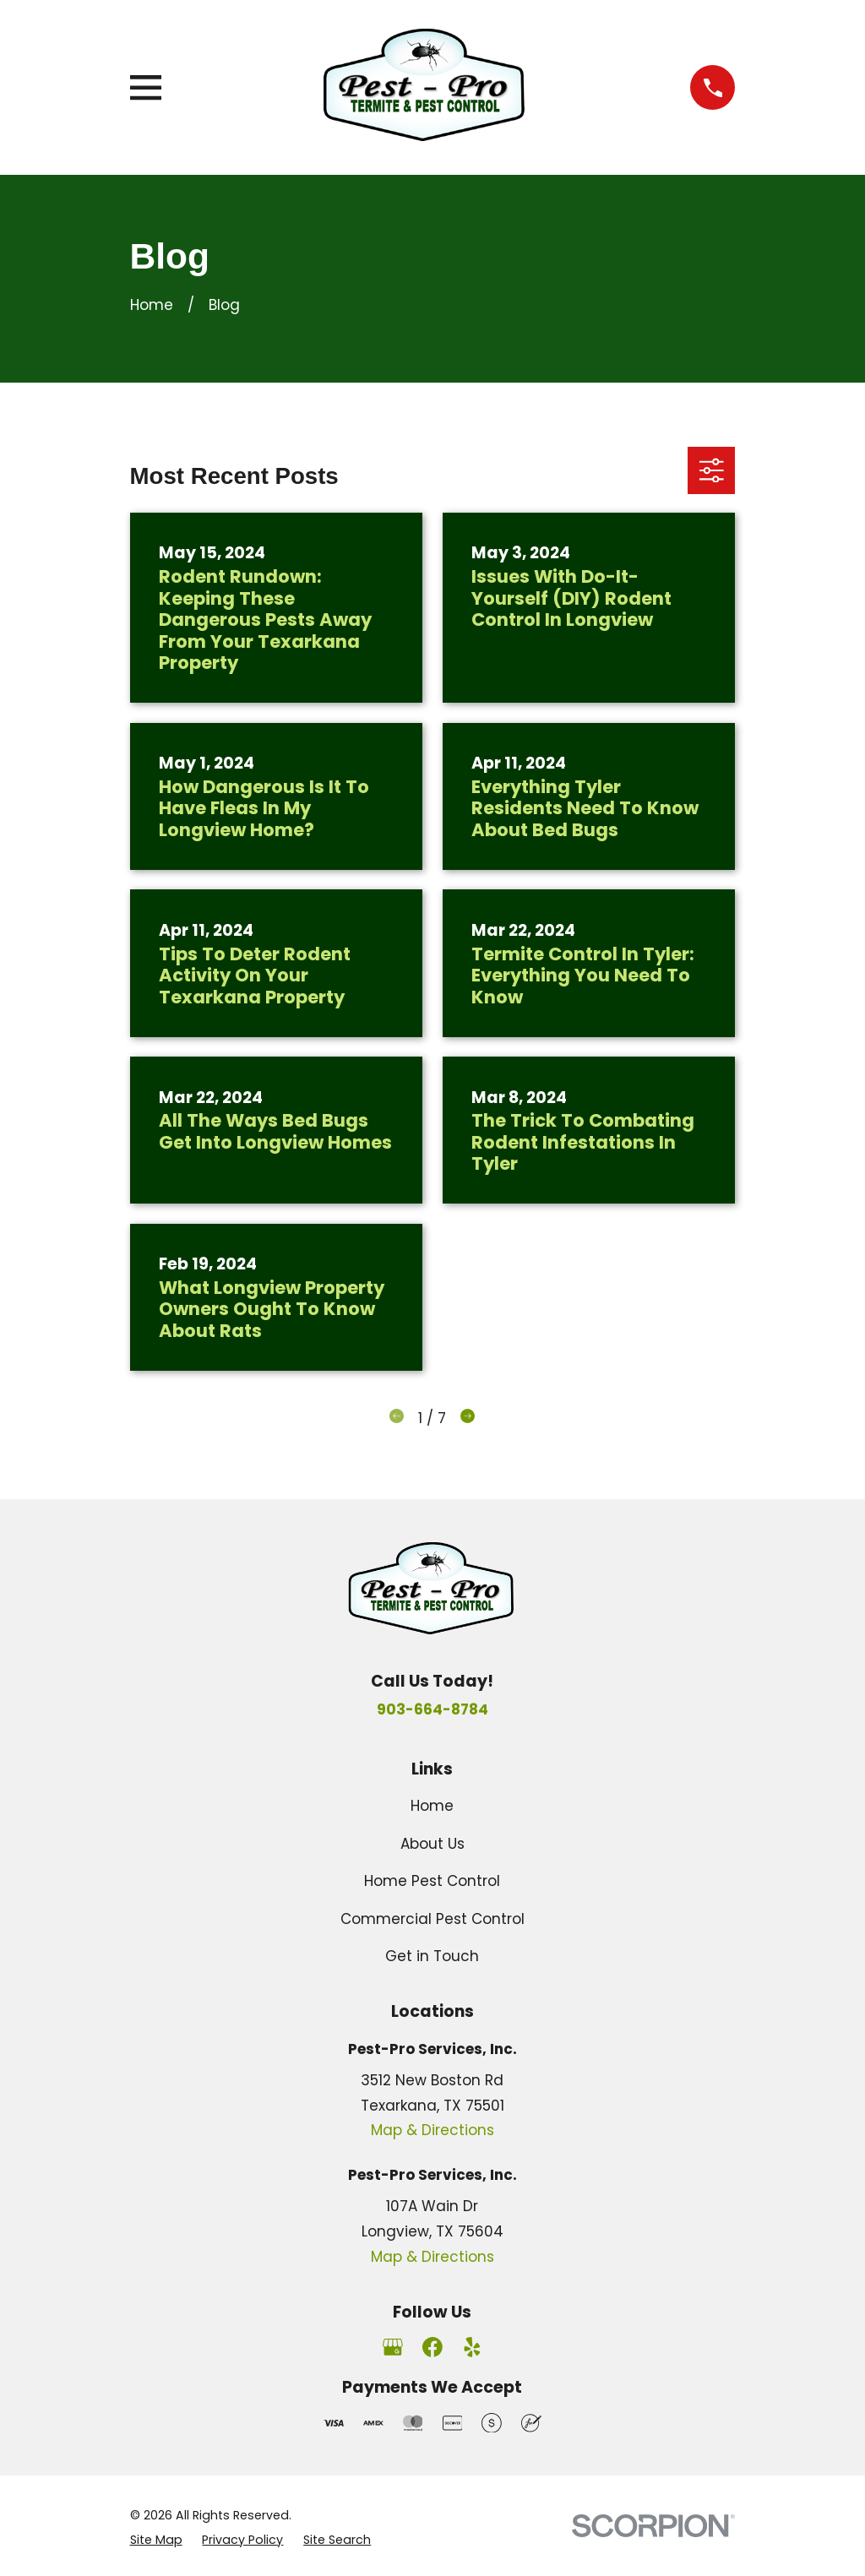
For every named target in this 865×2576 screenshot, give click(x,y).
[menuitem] (156, 2540)
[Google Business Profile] (393, 2347)
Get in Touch (432, 1956)
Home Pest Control (432, 1881)
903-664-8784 (432, 1709)
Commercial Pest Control (432, 1919)
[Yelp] (472, 2347)
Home (432, 1806)
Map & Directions (432, 2130)
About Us (432, 1844)
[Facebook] (432, 2347)
